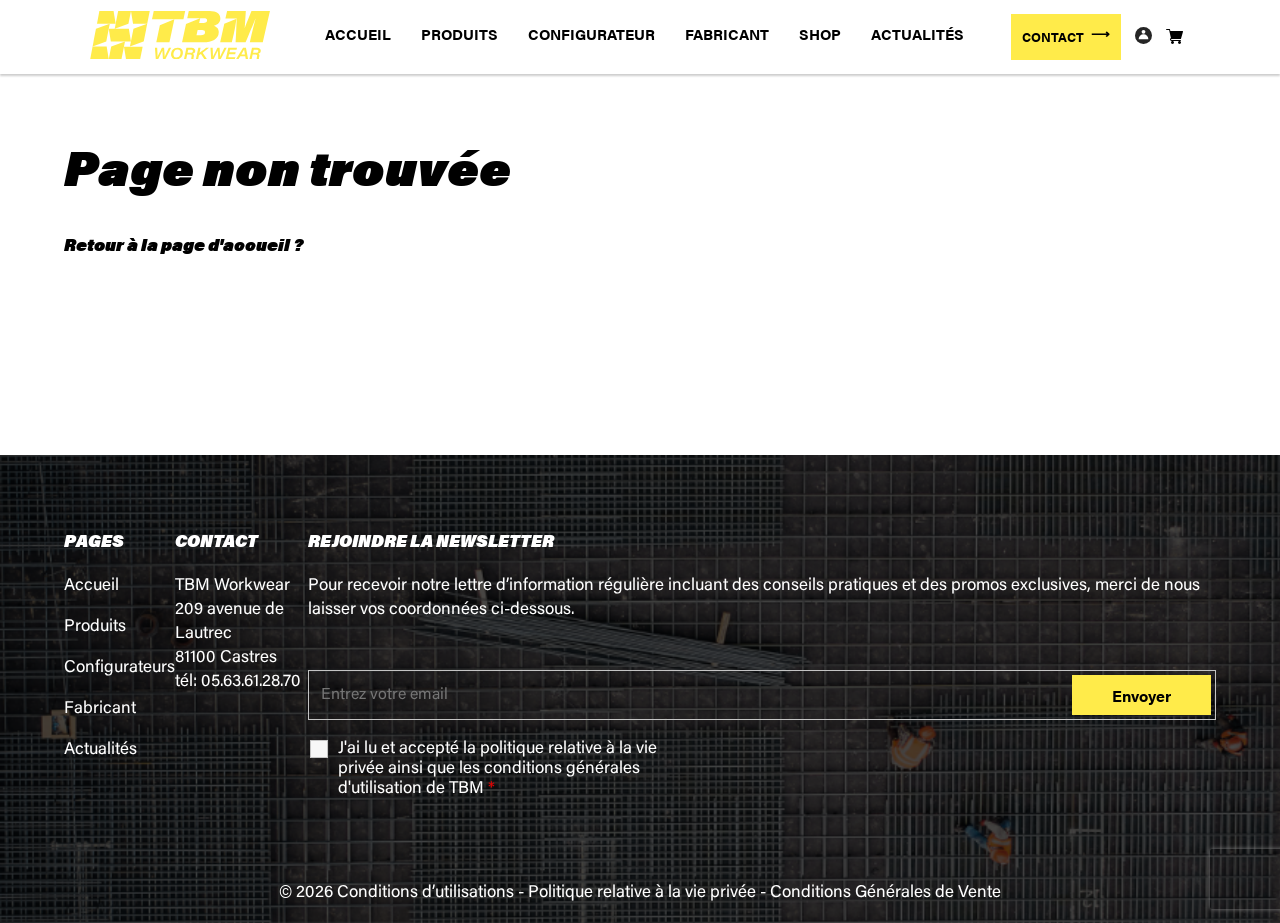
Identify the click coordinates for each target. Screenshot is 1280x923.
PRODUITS (459, 33)
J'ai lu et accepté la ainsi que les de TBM (497, 769)
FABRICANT (727, 33)
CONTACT (1053, 36)
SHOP (820, 33)
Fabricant (100, 709)
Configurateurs (119, 668)
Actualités (100, 750)
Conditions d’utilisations (425, 893)
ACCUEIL (358, 33)
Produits (95, 627)
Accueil (91, 586)
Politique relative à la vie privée (642, 893)
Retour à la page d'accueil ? (183, 244)
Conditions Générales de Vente (885, 893)
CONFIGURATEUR (591, 33)
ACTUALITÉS (917, 33)
